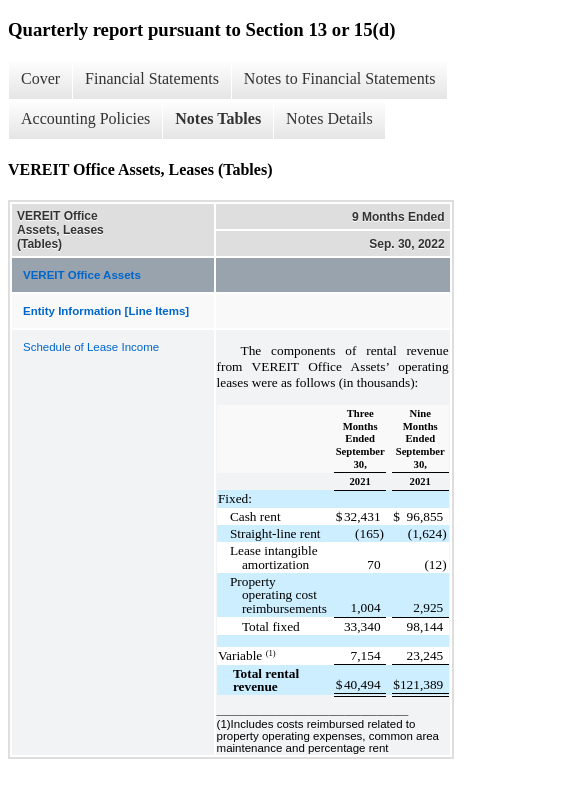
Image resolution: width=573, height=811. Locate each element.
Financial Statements (152, 78)
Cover (40, 78)
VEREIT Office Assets (82, 275)
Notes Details (329, 118)
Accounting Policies (85, 118)
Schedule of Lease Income (91, 347)
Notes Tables (218, 118)
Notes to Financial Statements (340, 78)
